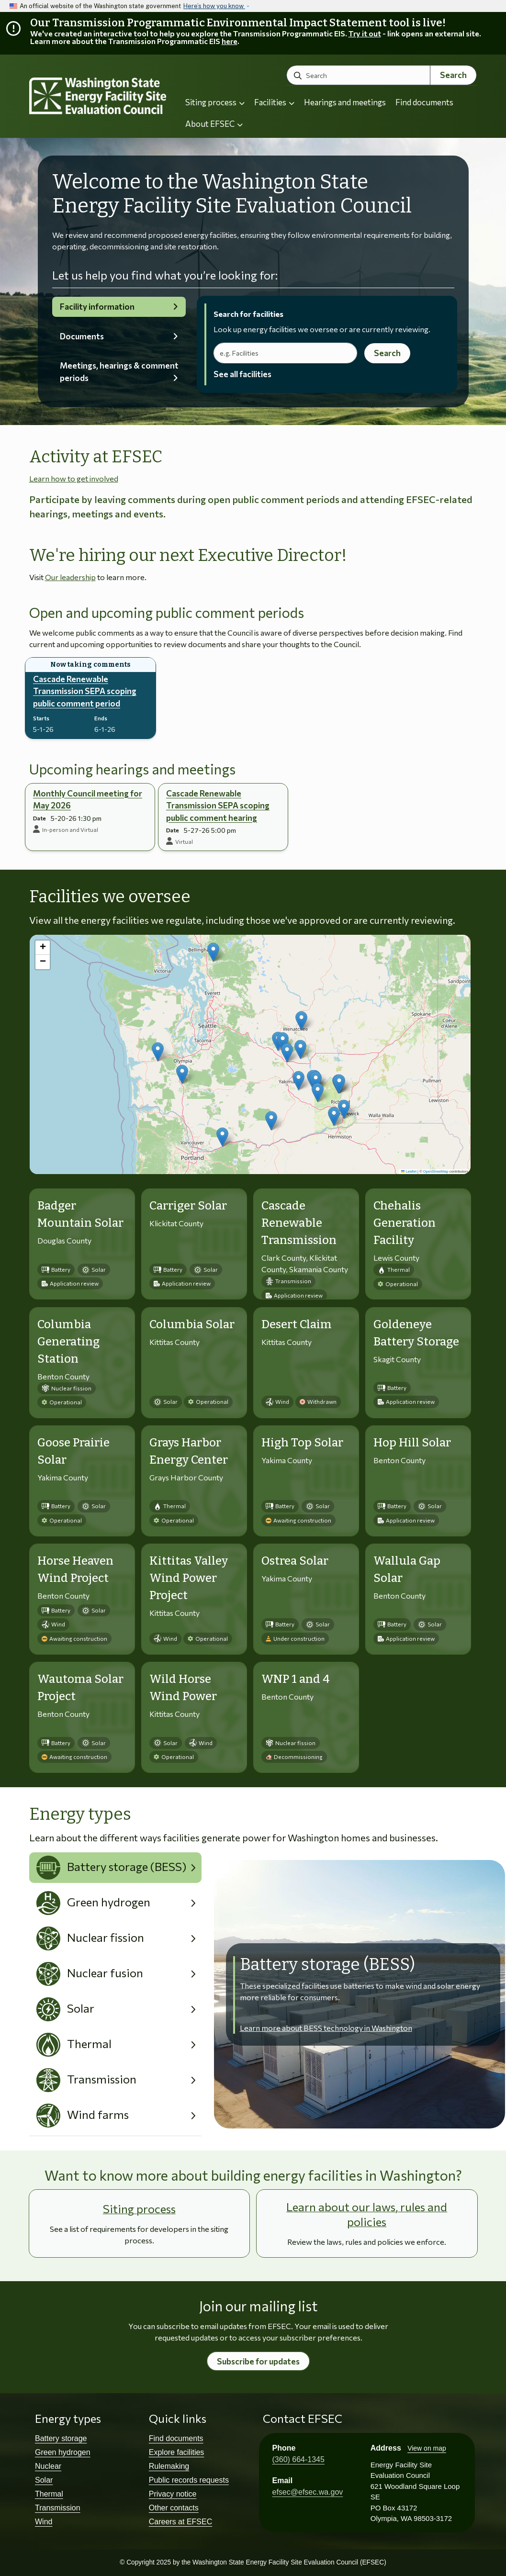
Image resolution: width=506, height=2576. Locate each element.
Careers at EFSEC (180, 2522)
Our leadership (70, 577)
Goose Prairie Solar (73, 1451)
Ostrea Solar (294, 1561)
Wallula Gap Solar (406, 1569)
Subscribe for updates (258, 2361)
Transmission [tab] (86, 2080)
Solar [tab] (65, 2009)
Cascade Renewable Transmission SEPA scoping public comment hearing (218, 805)
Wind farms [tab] (83, 2115)
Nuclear (48, 2466)
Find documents (424, 102)
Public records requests (189, 2480)
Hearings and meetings (345, 102)
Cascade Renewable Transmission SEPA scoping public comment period (84, 691)
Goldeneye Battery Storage (416, 1333)
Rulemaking (169, 2466)
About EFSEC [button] (214, 124)
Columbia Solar (192, 1324)
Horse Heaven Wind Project (75, 1569)
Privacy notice (173, 2494)
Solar (44, 2480)
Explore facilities (176, 2452)
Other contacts (174, 2508)
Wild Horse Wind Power (183, 1687)
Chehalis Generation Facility (404, 1223)
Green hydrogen (62, 2452)
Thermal (49, 2494)
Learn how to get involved (73, 478)
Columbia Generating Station (68, 1342)
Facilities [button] (274, 102)
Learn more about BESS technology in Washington (326, 2027)
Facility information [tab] (97, 307)
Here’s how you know (214, 6)
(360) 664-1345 (298, 2459)
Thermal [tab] (74, 2044)
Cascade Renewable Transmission (299, 1223)
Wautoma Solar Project (80, 1687)
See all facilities (242, 374)
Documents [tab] (82, 336)
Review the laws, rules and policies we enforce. (366, 2241)
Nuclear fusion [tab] (90, 1973)
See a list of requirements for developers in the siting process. (139, 2234)
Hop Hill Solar (412, 1442)
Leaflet (408, 1171)
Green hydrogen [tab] (93, 1903)
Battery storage (61, 2438)
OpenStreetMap (436, 1171)
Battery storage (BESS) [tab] (111, 1867)
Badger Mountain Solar (80, 1214)
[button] (301, 1020)
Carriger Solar (188, 1205)
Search (453, 75)
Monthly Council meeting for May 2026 (87, 799)
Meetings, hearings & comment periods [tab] (119, 371)
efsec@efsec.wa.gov (307, 2492)
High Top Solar (302, 1442)
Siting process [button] (215, 102)
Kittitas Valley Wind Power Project (188, 1578)
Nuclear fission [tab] (90, 1938)
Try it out (365, 33)
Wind (43, 2522)
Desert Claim (296, 1324)
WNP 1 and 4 (295, 1679)
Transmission (57, 2508)
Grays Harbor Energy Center (188, 1451)
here (229, 40)
